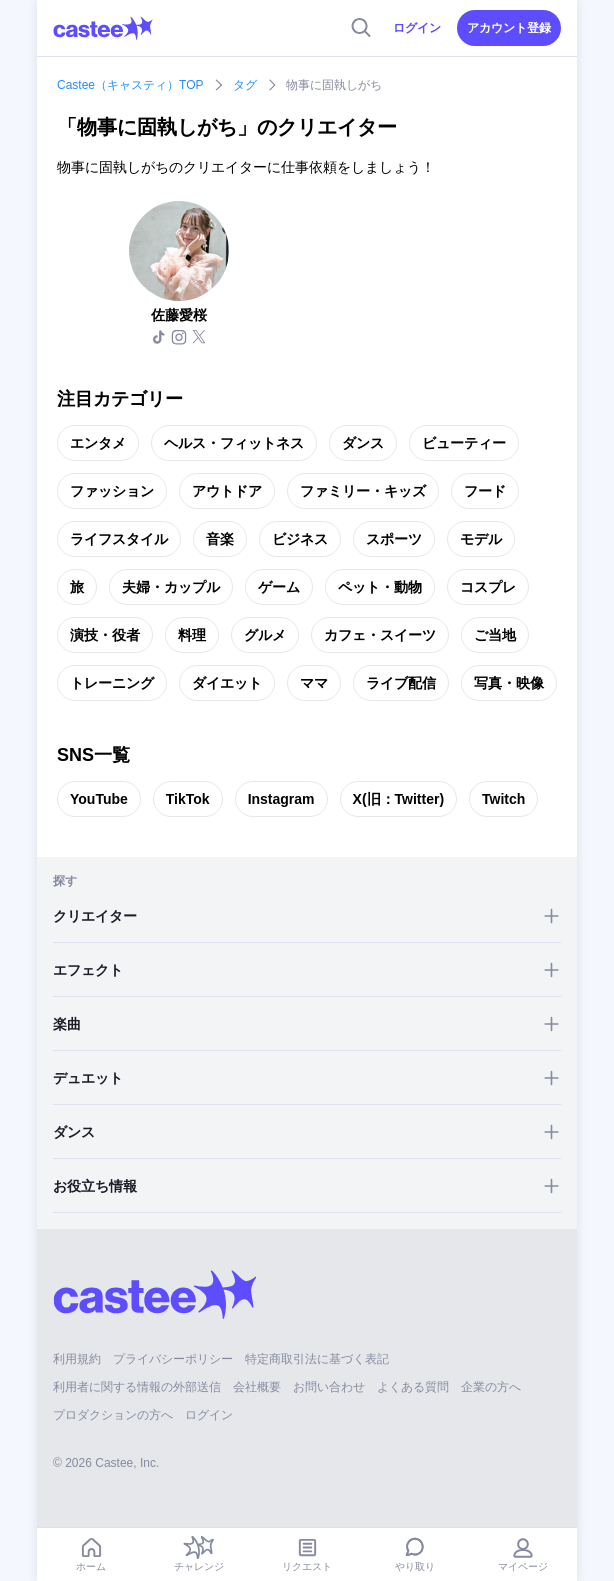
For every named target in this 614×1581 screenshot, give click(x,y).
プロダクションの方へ (113, 1415)
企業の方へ (491, 1387)
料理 (192, 635)
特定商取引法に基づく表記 (317, 1359)
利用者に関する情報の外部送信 (137, 1387)
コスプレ (488, 587)
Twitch (503, 799)
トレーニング (112, 683)
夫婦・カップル (171, 587)
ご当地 (495, 635)
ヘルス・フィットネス (234, 443)
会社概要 (257, 1387)
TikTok (188, 799)
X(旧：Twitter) (399, 799)
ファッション (112, 491)
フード (485, 491)
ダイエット (227, 683)
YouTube (99, 799)
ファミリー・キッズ (363, 491)
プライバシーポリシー (173, 1359)
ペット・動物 (380, 587)
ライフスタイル (119, 539)
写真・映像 (509, 683)
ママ (314, 683)
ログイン (417, 28)
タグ (245, 85)
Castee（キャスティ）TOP (130, 85)
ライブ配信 (401, 683)
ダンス (363, 443)
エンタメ (98, 443)
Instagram (281, 799)
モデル (481, 539)
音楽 (220, 539)
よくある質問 (413, 1387)
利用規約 (77, 1359)
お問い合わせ (329, 1387)
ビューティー (464, 443)
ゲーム (279, 587)
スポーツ (394, 539)
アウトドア (227, 491)
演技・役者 (105, 635)
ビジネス (300, 539)
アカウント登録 (509, 28)
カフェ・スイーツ (380, 635)
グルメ (265, 635)
